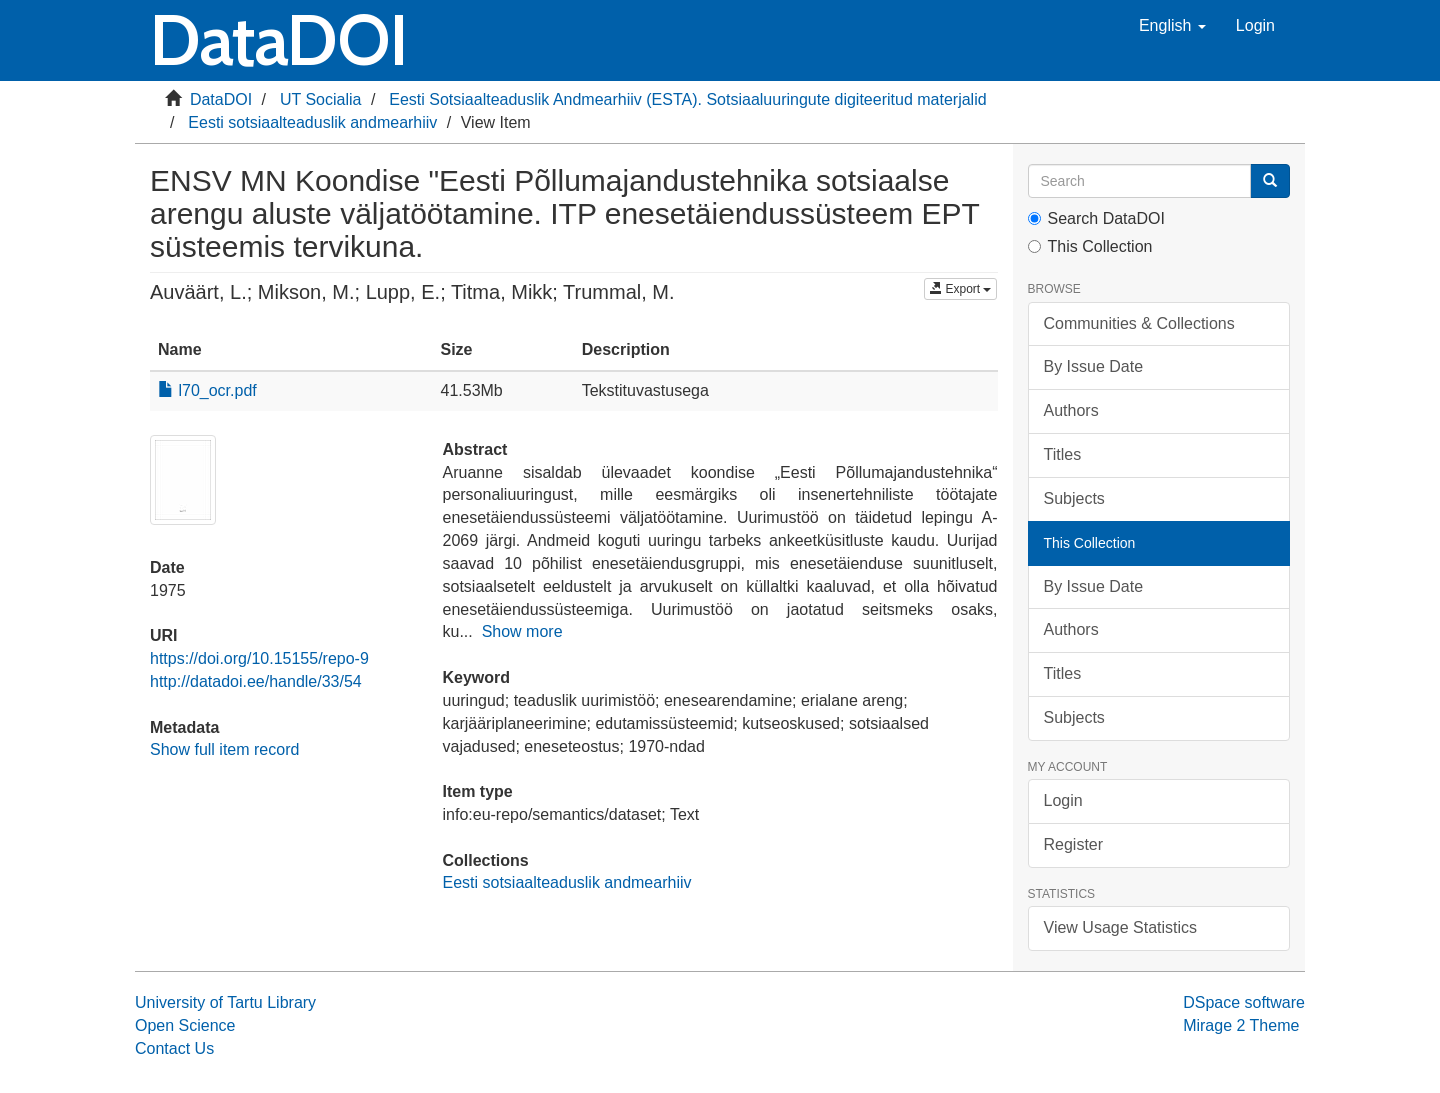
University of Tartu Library (225, 1002)
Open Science (185, 1025)
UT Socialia (321, 99)
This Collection (1090, 246)
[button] (1172, 26)
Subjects (1074, 498)
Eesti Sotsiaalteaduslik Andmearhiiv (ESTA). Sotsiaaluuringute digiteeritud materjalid (687, 99)
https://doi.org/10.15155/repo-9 (259, 658)
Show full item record (224, 749)
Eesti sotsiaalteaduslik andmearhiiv (312, 122)
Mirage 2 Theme (1241, 1025)
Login (1063, 800)
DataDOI (221, 99)
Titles (1063, 454)
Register (1074, 844)
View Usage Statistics (1121, 927)
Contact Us (174, 1048)
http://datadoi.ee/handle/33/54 (256, 681)
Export (960, 289)
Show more (522, 631)
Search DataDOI (1096, 218)
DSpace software (1244, 1002)
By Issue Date (1094, 366)
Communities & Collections (1139, 323)
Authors (1071, 410)
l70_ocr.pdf (207, 390)
